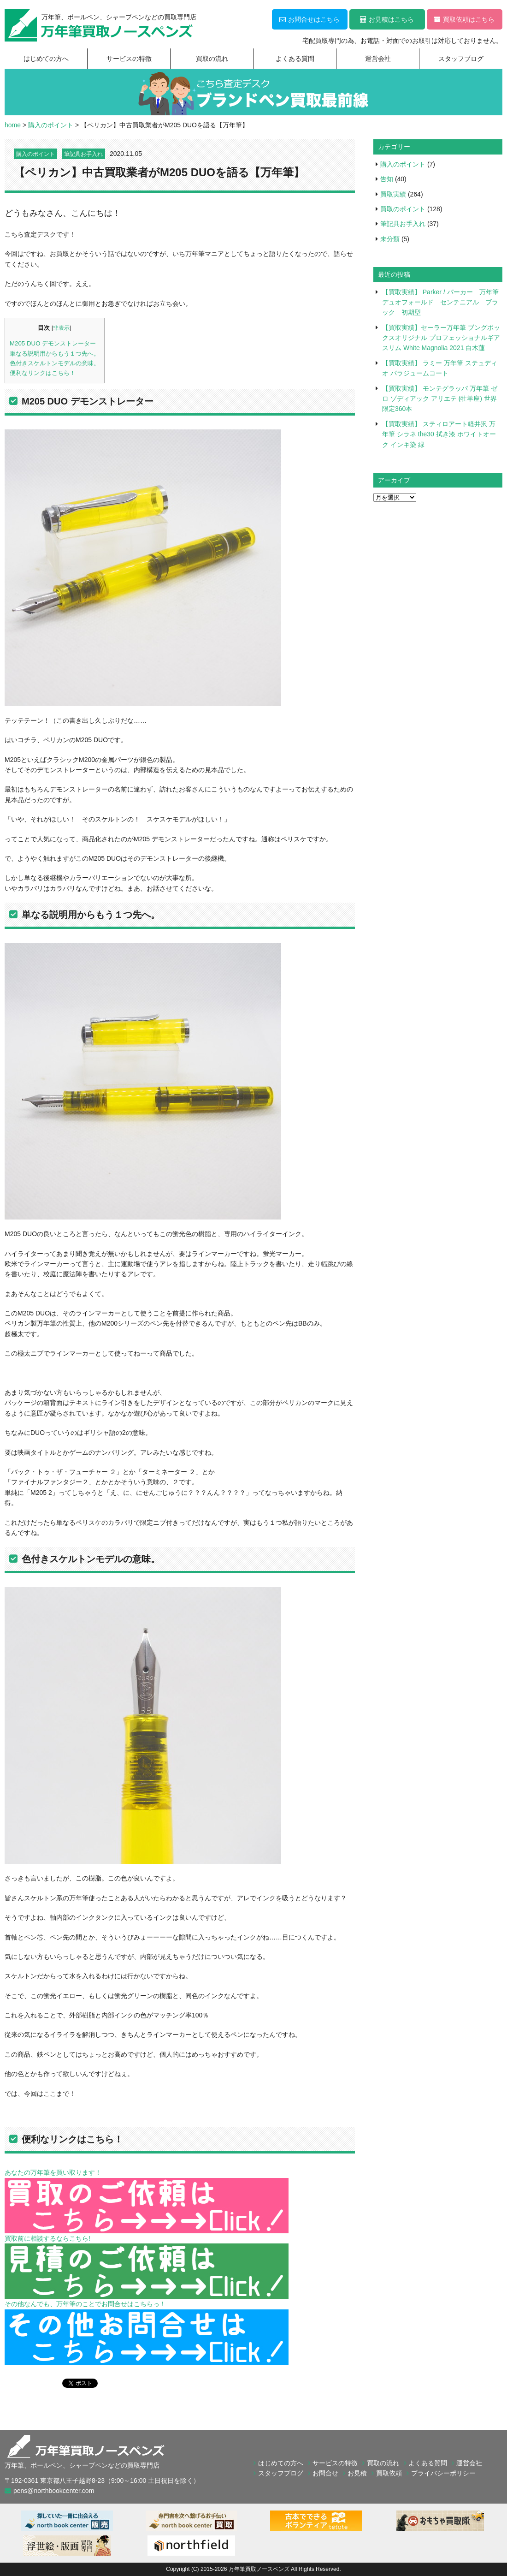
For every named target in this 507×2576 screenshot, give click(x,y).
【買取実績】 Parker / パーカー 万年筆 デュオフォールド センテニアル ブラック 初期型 (443, 302)
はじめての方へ (46, 58)
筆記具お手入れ (83, 154)
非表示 (61, 328)
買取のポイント (402, 209)
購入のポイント (35, 154)
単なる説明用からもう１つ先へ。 (55, 353)
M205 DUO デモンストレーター (53, 343)
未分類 (390, 239)
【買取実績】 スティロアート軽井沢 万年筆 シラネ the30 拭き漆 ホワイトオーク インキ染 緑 (439, 434)
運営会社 (378, 58)
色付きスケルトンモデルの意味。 (55, 363)
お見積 (357, 2473)
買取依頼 (389, 2473)
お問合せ (325, 2473)
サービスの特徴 (129, 58)
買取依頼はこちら (464, 19)
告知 (386, 179)
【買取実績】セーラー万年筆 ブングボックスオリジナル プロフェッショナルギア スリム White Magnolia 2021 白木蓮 (441, 338)
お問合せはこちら (309, 19)
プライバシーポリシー (443, 2473)
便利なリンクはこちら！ (43, 372)
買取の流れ (212, 58)
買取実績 (393, 194)
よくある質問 (295, 58)
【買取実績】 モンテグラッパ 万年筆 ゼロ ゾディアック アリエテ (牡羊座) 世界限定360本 (439, 399)
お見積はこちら (387, 19)
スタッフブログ (460, 58)
